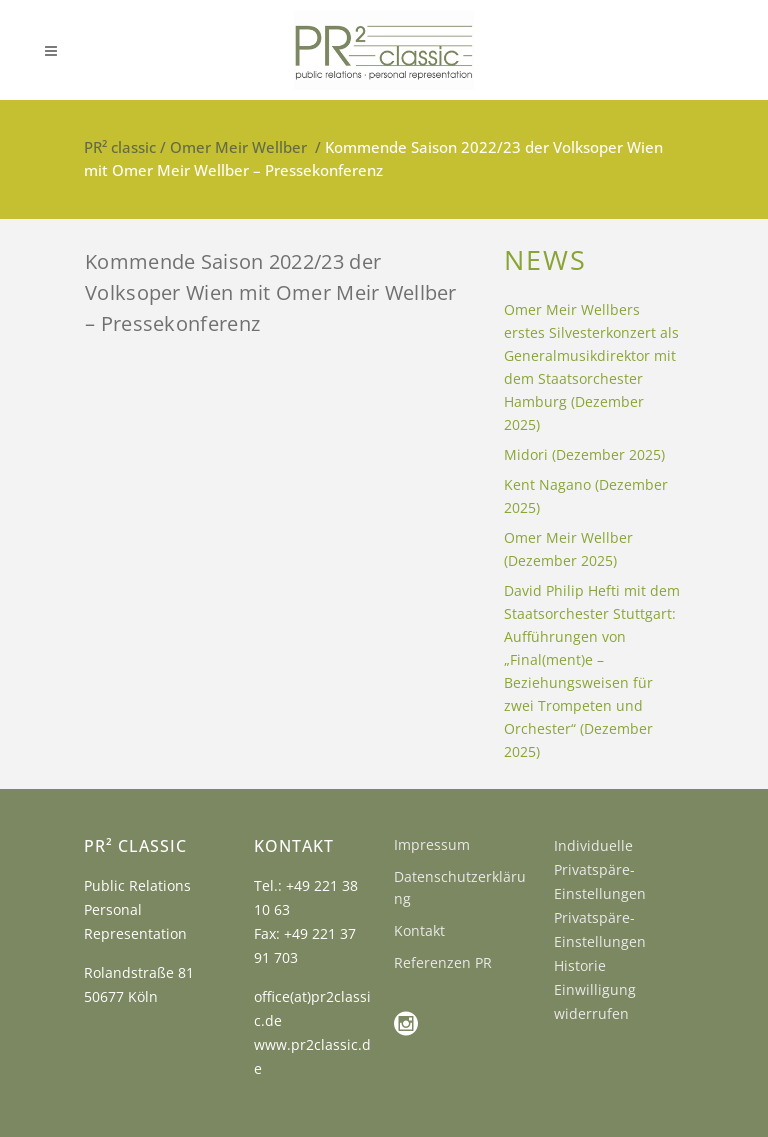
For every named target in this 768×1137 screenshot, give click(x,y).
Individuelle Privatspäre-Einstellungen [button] (600, 869)
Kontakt (419, 930)
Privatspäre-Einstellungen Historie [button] (600, 941)
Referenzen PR (443, 962)
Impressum (432, 844)
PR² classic (120, 147)
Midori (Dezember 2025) (584, 454)
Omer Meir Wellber (238, 147)
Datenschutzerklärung (460, 887)
